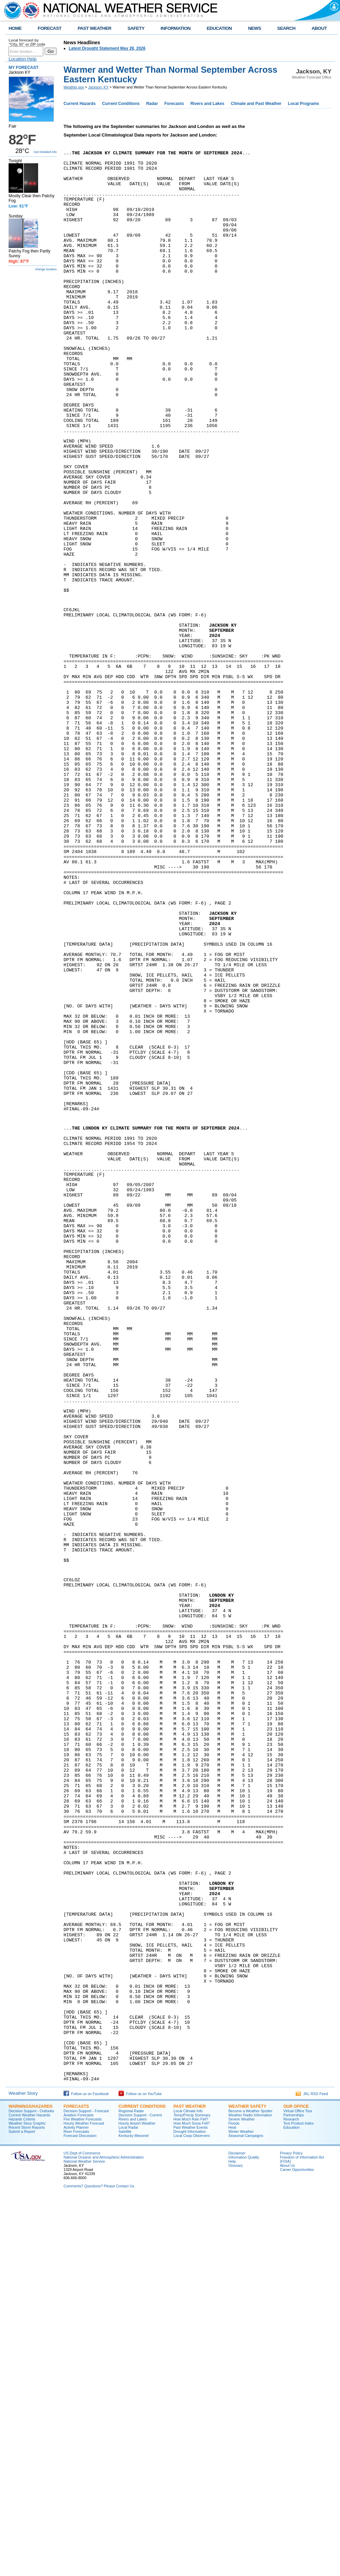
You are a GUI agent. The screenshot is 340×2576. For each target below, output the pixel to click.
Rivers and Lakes (207, 103)
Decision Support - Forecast (86, 2488)
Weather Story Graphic (27, 2501)
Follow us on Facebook (86, 2471)
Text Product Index (298, 2501)
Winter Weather (241, 2509)
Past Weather (189, 2484)
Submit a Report (22, 2509)
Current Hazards (79, 103)
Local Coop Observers (191, 2513)
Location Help (23, 58)
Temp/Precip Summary (192, 2493)
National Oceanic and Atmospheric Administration (104, 2535)
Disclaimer (237, 2531)
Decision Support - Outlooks (31, 2488)
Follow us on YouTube (140, 2471)
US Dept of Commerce (82, 2531)
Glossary (235, 2543)
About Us (287, 2543)
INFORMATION (176, 28)
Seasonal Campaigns (245, 2513)
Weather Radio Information (250, 2493)
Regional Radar (131, 2488)
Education (291, 2505)
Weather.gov (74, 87)
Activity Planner (76, 2505)
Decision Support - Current (140, 2493)
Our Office (296, 2484)
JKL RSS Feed (312, 2471)
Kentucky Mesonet (133, 2513)
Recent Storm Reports (27, 2505)
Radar (152, 103)
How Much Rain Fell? (190, 2497)
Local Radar (128, 2505)
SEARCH (286, 28)
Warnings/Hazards (31, 2484)
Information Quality (243, 2535)
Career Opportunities (297, 2547)
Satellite (125, 2509)
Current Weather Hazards (29, 2493)
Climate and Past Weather (256, 103)
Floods (233, 2501)
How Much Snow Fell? (191, 2501)
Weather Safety (247, 2484)
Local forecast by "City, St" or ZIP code (27, 42)
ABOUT (319, 28)
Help (232, 2539)
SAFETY (135, 28)
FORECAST (49, 28)
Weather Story (23, 2470)
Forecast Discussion (80, 2513)
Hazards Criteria (22, 2497)
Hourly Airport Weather (137, 2501)
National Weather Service (84, 2539)
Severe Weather (241, 2497)
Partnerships (293, 2493)
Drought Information (189, 2509)
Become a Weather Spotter (250, 2488)
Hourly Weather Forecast (84, 2501)
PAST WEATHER (94, 28)
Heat (232, 2505)
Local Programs (303, 103)
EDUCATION (219, 28)
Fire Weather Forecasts (83, 2497)
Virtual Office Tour (297, 2488)
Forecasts (174, 103)
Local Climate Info (188, 2488)
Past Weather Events (190, 2505)
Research (291, 2497)
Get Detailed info (45, 152)
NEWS (254, 28)
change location (46, 269)
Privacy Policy (291, 2531)
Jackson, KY (98, 87)
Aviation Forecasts (78, 2493)
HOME (15, 28)
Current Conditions (120, 103)
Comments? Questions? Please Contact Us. (99, 2564)
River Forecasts (76, 2509)
